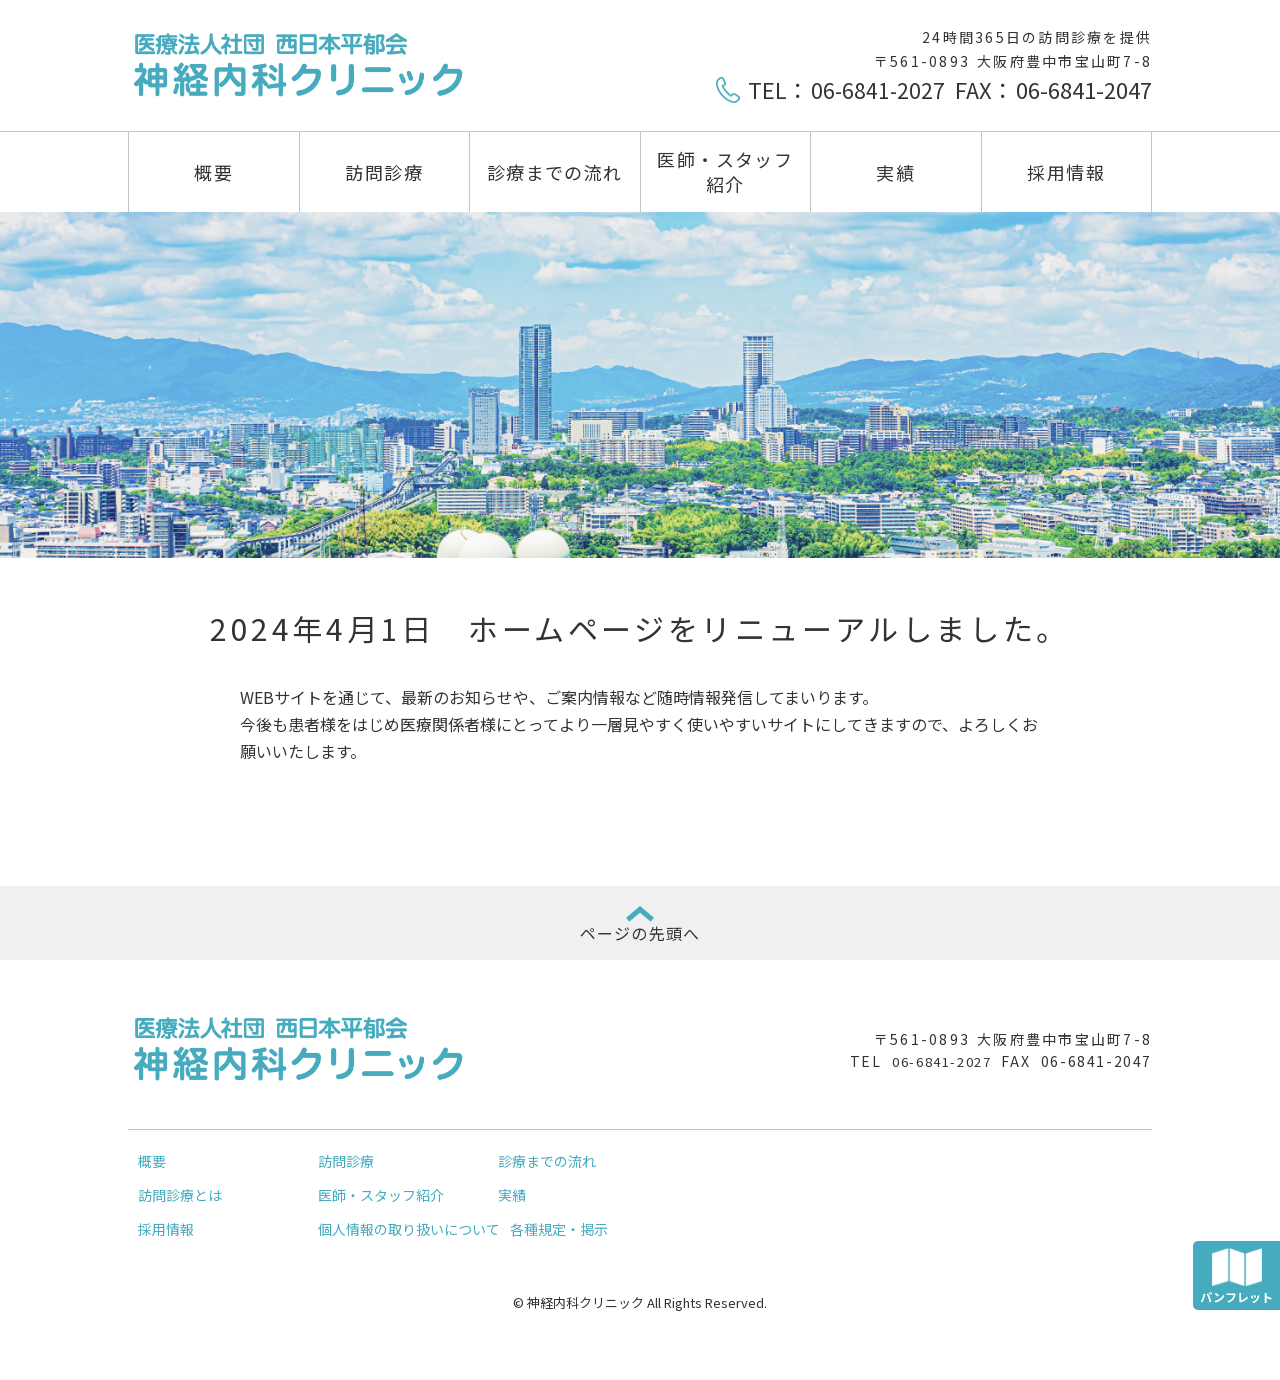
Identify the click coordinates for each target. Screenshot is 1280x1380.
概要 (213, 172)
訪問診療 (384, 172)
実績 (895, 172)
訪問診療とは (180, 1211)
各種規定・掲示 (559, 1245)
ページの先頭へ (640, 941)
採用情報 (1066, 172)
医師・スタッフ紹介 (725, 171)
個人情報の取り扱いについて (409, 1245)
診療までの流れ (555, 172)
